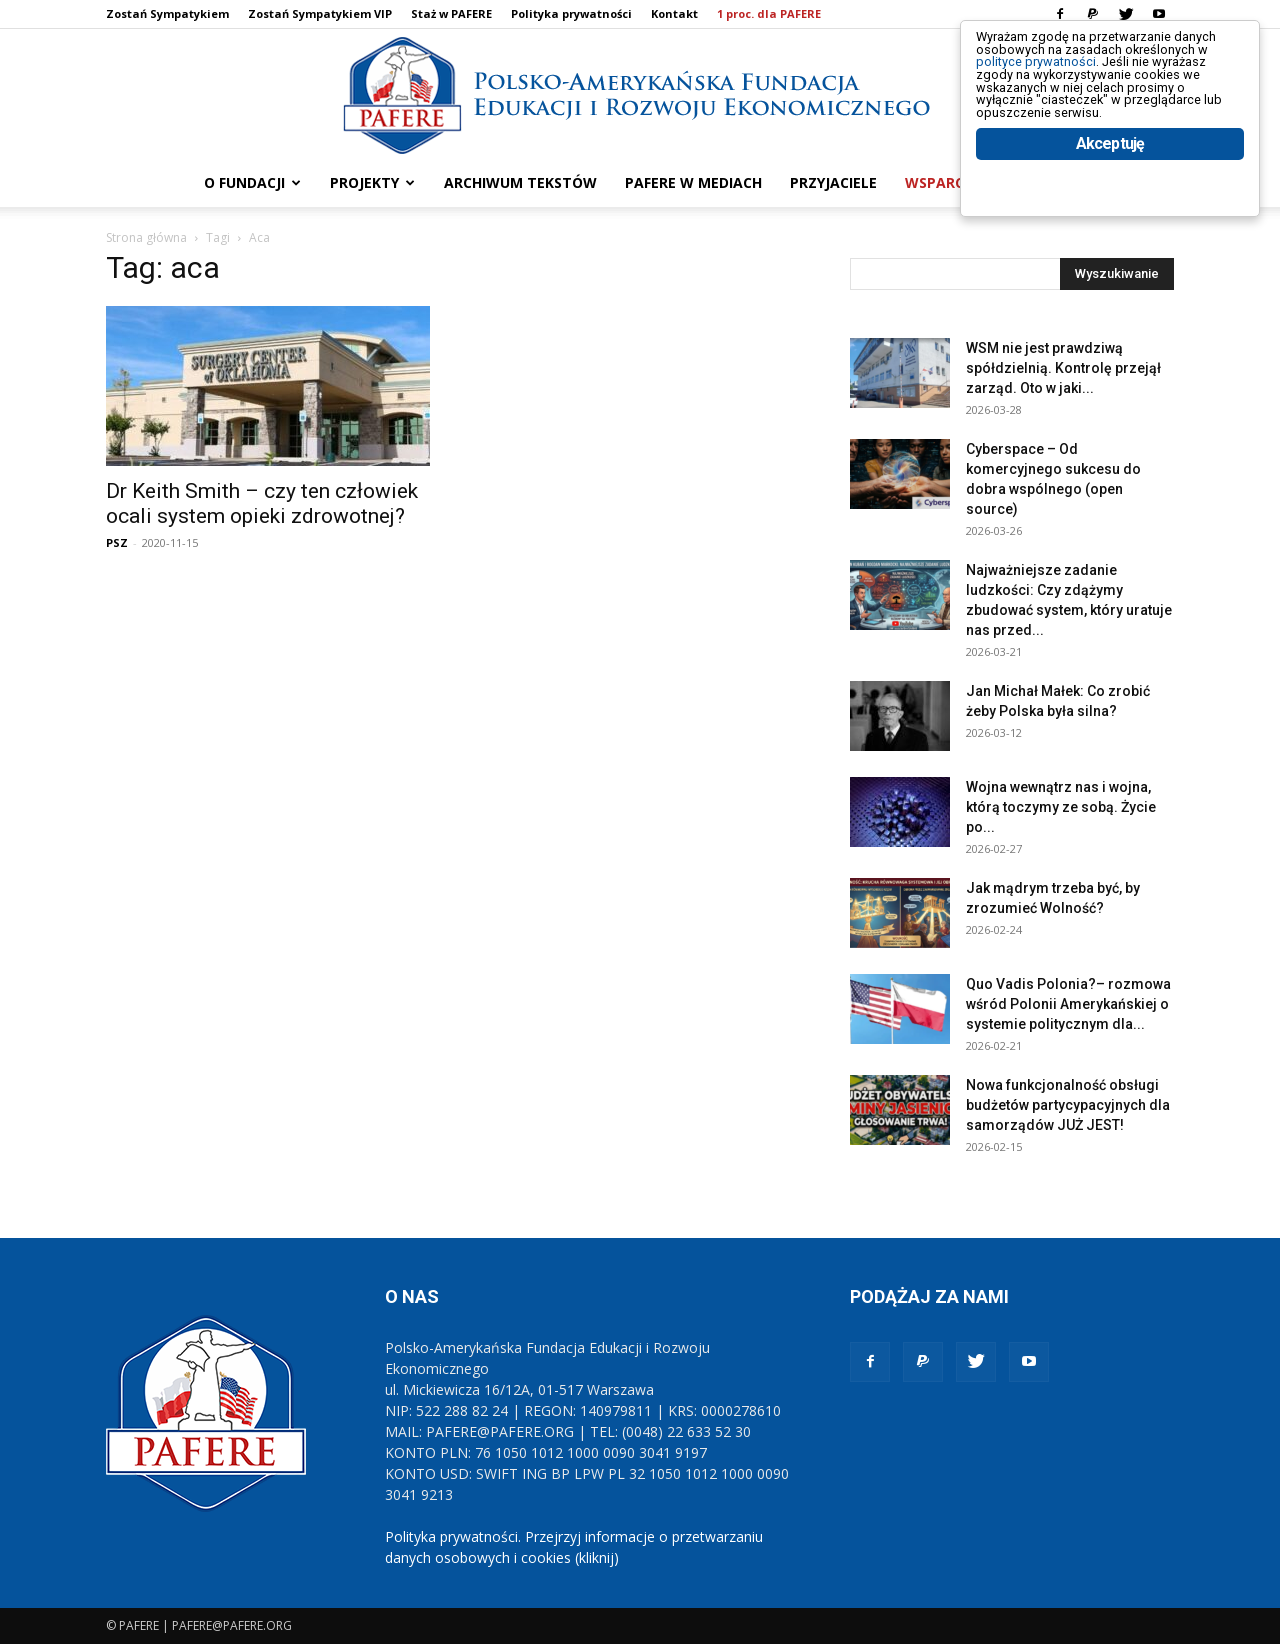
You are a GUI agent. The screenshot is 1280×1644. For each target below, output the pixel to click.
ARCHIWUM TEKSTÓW (520, 182)
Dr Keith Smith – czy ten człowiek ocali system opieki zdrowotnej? (262, 503)
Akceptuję (1110, 207)
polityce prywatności (1061, 81)
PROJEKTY (372, 182)
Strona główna (146, 237)
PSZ (117, 542)
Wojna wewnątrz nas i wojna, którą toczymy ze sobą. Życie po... (1061, 807)
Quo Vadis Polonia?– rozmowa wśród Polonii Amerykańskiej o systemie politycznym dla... (1068, 1004)
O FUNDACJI (252, 182)
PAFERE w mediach (693, 182)
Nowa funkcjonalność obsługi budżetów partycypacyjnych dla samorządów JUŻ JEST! (1068, 1105)
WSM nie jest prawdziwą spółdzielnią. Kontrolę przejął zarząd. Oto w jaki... (1063, 368)
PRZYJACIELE (833, 182)
